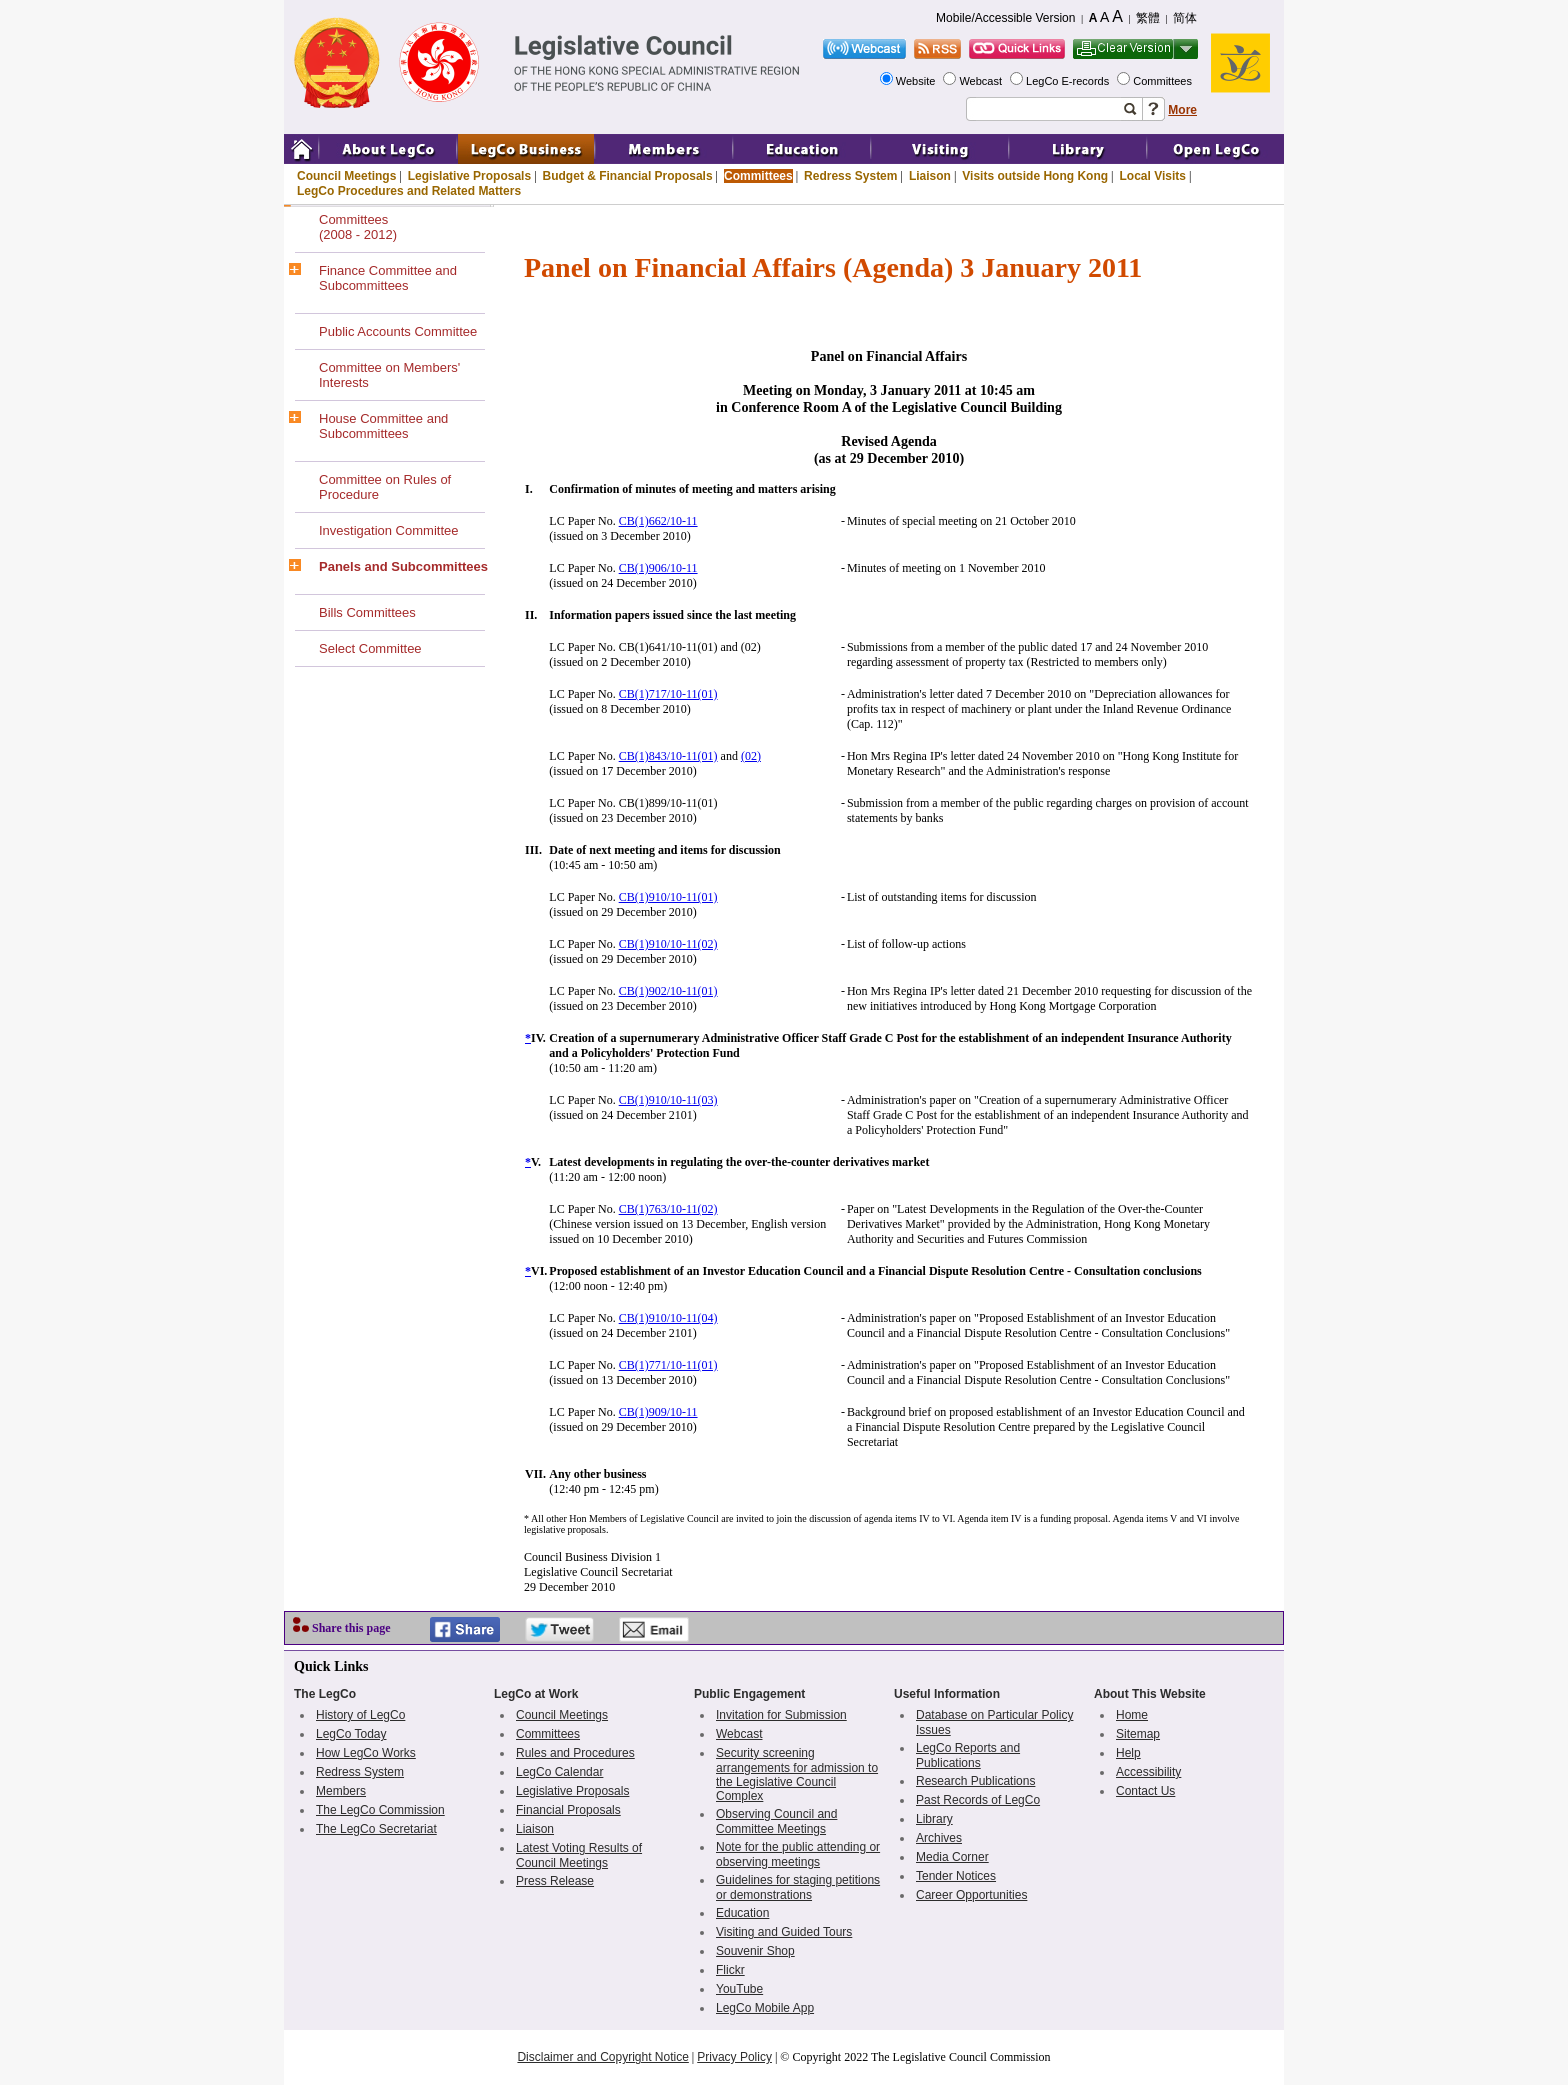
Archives (939, 1838)
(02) (751, 756)
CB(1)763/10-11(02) (668, 1209)
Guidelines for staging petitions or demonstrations (798, 1887)
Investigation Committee (388, 530)
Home (1132, 1715)
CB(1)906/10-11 (658, 568)
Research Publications (975, 1781)
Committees (1164, 81)
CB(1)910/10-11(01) (668, 897)
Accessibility (1148, 1772)
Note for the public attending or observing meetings (798, 1854)
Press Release (555, 1881)
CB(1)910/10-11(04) (668, 1318)
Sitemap (1138, 1734)
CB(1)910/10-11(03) (668, 1100)
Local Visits (1152, 176)
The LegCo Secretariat (376, 1829)
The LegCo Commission (380, 1810)
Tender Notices (956, 1876)
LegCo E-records (1069, 81)
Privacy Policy (734, 2057)
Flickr (730, 1970)
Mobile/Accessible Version (1005, 18)
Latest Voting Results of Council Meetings (579, 1855)
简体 (1185, 18)
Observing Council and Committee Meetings (776, 1821)
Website (917, 81)
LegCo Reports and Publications (968, 1755)
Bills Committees (367, 612)
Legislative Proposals (469, 176)
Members (341, 1791)
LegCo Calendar (559, 1772)
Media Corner (952, 1857)
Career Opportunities (971, 1895)
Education (742, 1913)
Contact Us (1145, 1791)
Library (934, 1819)
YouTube (739, 1989)
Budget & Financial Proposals (628, 176)
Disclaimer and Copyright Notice (602, 2057)
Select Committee (370, 648)
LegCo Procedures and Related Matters (409, 191)
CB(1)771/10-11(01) (668, 1365)
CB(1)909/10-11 (658, 1412)
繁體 (1148, 18)
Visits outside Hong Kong (1035, 176)
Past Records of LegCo (978, 1800)
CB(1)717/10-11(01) (668, 694)
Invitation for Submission (781, 1715)
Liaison (930, 176)
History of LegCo (360, 1715)
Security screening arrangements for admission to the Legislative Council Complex (797, 1774)
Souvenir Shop (755, 1951)
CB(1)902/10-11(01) (668, 991)
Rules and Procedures (575, 1753)
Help (1128, 1753)
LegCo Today (351, 1734)
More (1182, 110)
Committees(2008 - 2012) (358, 227)
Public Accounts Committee (398, 331)
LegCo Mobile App (765, 2008)
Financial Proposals (568, 1810)
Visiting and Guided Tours (784, 1932)
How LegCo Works (366, 1753)
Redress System (850, 176)
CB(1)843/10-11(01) (668, 756)
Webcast (982, 81)
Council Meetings (346, 176)
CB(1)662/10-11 (658, 521)
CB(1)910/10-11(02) (668, 944)
